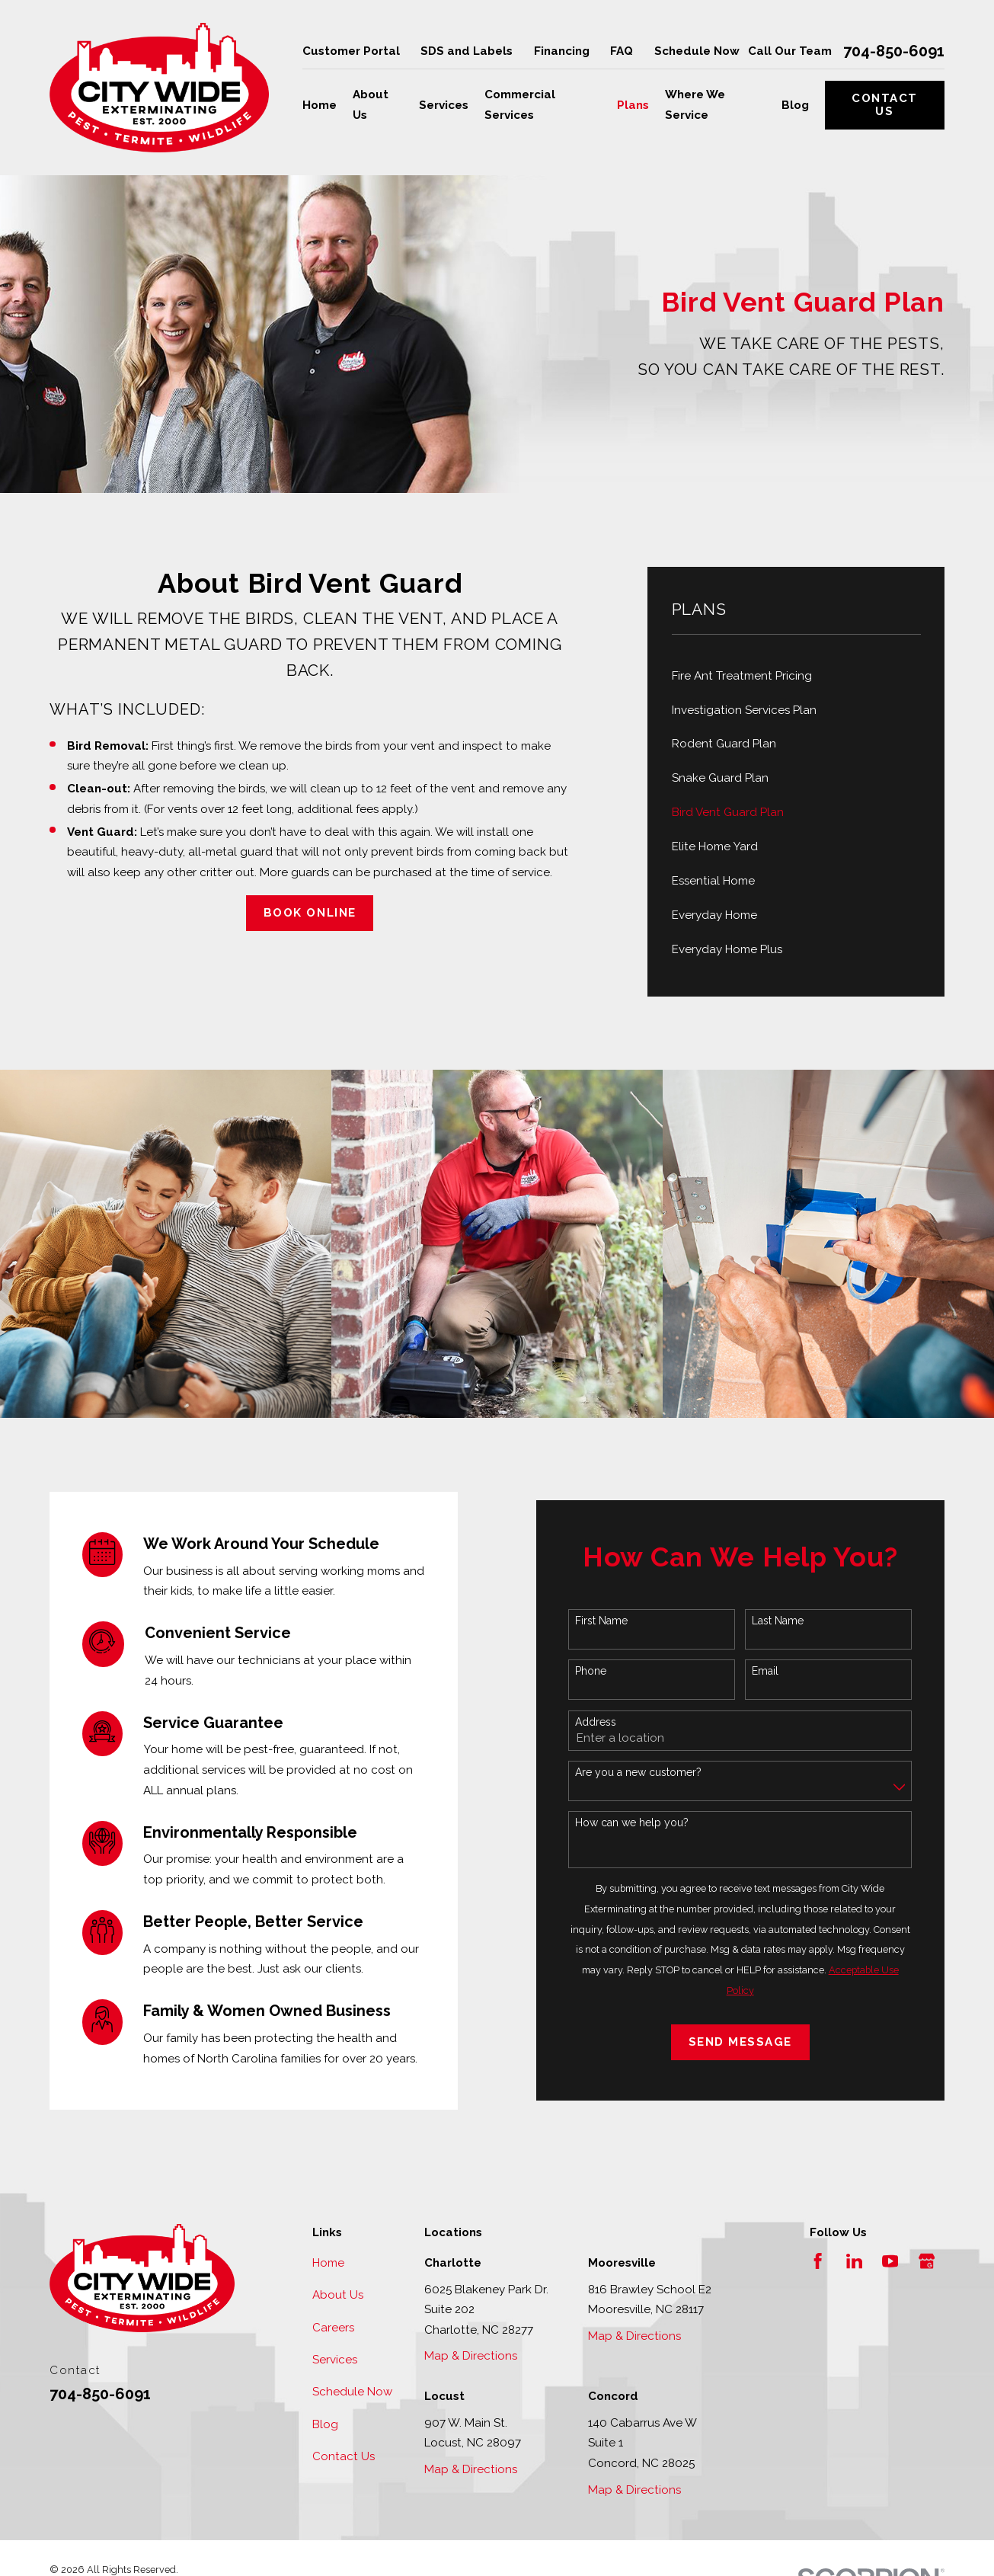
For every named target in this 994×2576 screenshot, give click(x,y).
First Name (604, 1620)
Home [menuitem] (319, 105)
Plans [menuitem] (633, 105)
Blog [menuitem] (795, 105)
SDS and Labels (466, 51)
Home (328, 2263)
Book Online (310, 913)
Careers (333, 2327)
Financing (562, 51)
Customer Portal (351, 51)
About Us (337, 2295)
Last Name (781, 1620)
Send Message (742, 2042)
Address (598, 1722)
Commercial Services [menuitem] (519, 105)
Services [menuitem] (443, 105)
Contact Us (885, 104)
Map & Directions (470, 2356)
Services (334, 2359)
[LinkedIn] (854, 2261)
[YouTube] (890, 2261)
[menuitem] (796, 675)
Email (768, 1671)
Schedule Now (697, 51)
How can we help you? (635, 1822)
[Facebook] (818, 2261)
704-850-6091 (893, 51)
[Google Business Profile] (927, 2261)
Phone (593, 1671)
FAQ (621, 51)
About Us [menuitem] (370, 105)
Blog (325, 2424)
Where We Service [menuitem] (695, 105)
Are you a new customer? (641, 1772)
